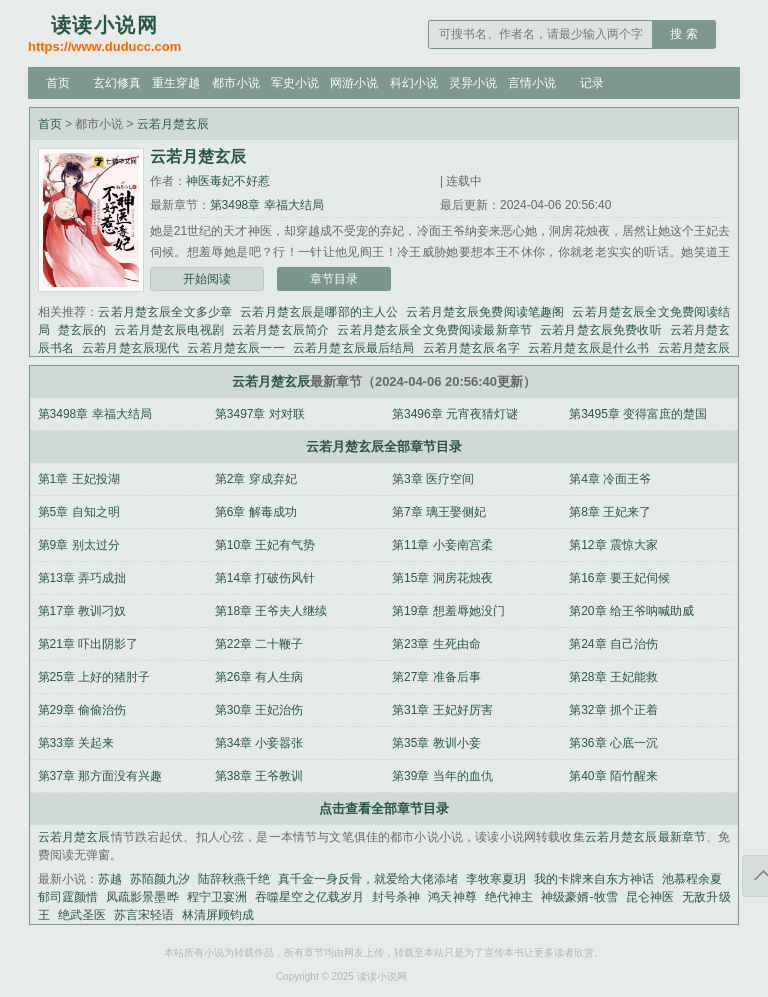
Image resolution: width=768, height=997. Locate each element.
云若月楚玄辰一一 (235, 348)
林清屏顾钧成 (218, 915)
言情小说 (532, 83)
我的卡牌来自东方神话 (594, 879)
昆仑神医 (650, 897)
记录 (592, 83)
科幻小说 (414, 83)
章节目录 (334, 279)
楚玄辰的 (82, 330)
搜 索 (683, 34)
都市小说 (236, 83)
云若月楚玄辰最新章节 (646, 837)
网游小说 (354, 83)
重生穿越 (176, 83)
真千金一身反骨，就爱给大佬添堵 (368, 879)
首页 (58, 83)
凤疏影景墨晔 (142, 897)
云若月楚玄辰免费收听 (601, 330)
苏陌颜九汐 (160, 879)
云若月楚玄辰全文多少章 (165, 312)
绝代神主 (509, 897)
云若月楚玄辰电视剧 (169, 330)
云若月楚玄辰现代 (130, 348)
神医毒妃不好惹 (228, 181)
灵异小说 (473, 83)
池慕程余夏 (692, 879)
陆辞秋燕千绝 (234, 879)
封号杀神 (396, 897)
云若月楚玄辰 (173, 124)
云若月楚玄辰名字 (471, 348)
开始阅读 (207, 279)
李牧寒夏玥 (496, 879)
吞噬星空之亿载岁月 (309, 897)
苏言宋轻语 (144, 915)
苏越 (110, 879)
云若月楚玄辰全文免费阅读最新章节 (434, 330)
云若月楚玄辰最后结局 (354, 348)
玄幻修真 (117, 83)
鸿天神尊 (452, 897)
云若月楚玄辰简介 (280, 330)
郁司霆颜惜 (68, 897)
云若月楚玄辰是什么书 (589, 348)
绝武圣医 (82, 915)
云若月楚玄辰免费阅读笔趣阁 (485, 312)
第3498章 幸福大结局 (267, 205)
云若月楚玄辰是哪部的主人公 (319, 312)
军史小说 (295, 83)
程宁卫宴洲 (217, 897)
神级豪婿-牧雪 (579, 897)
